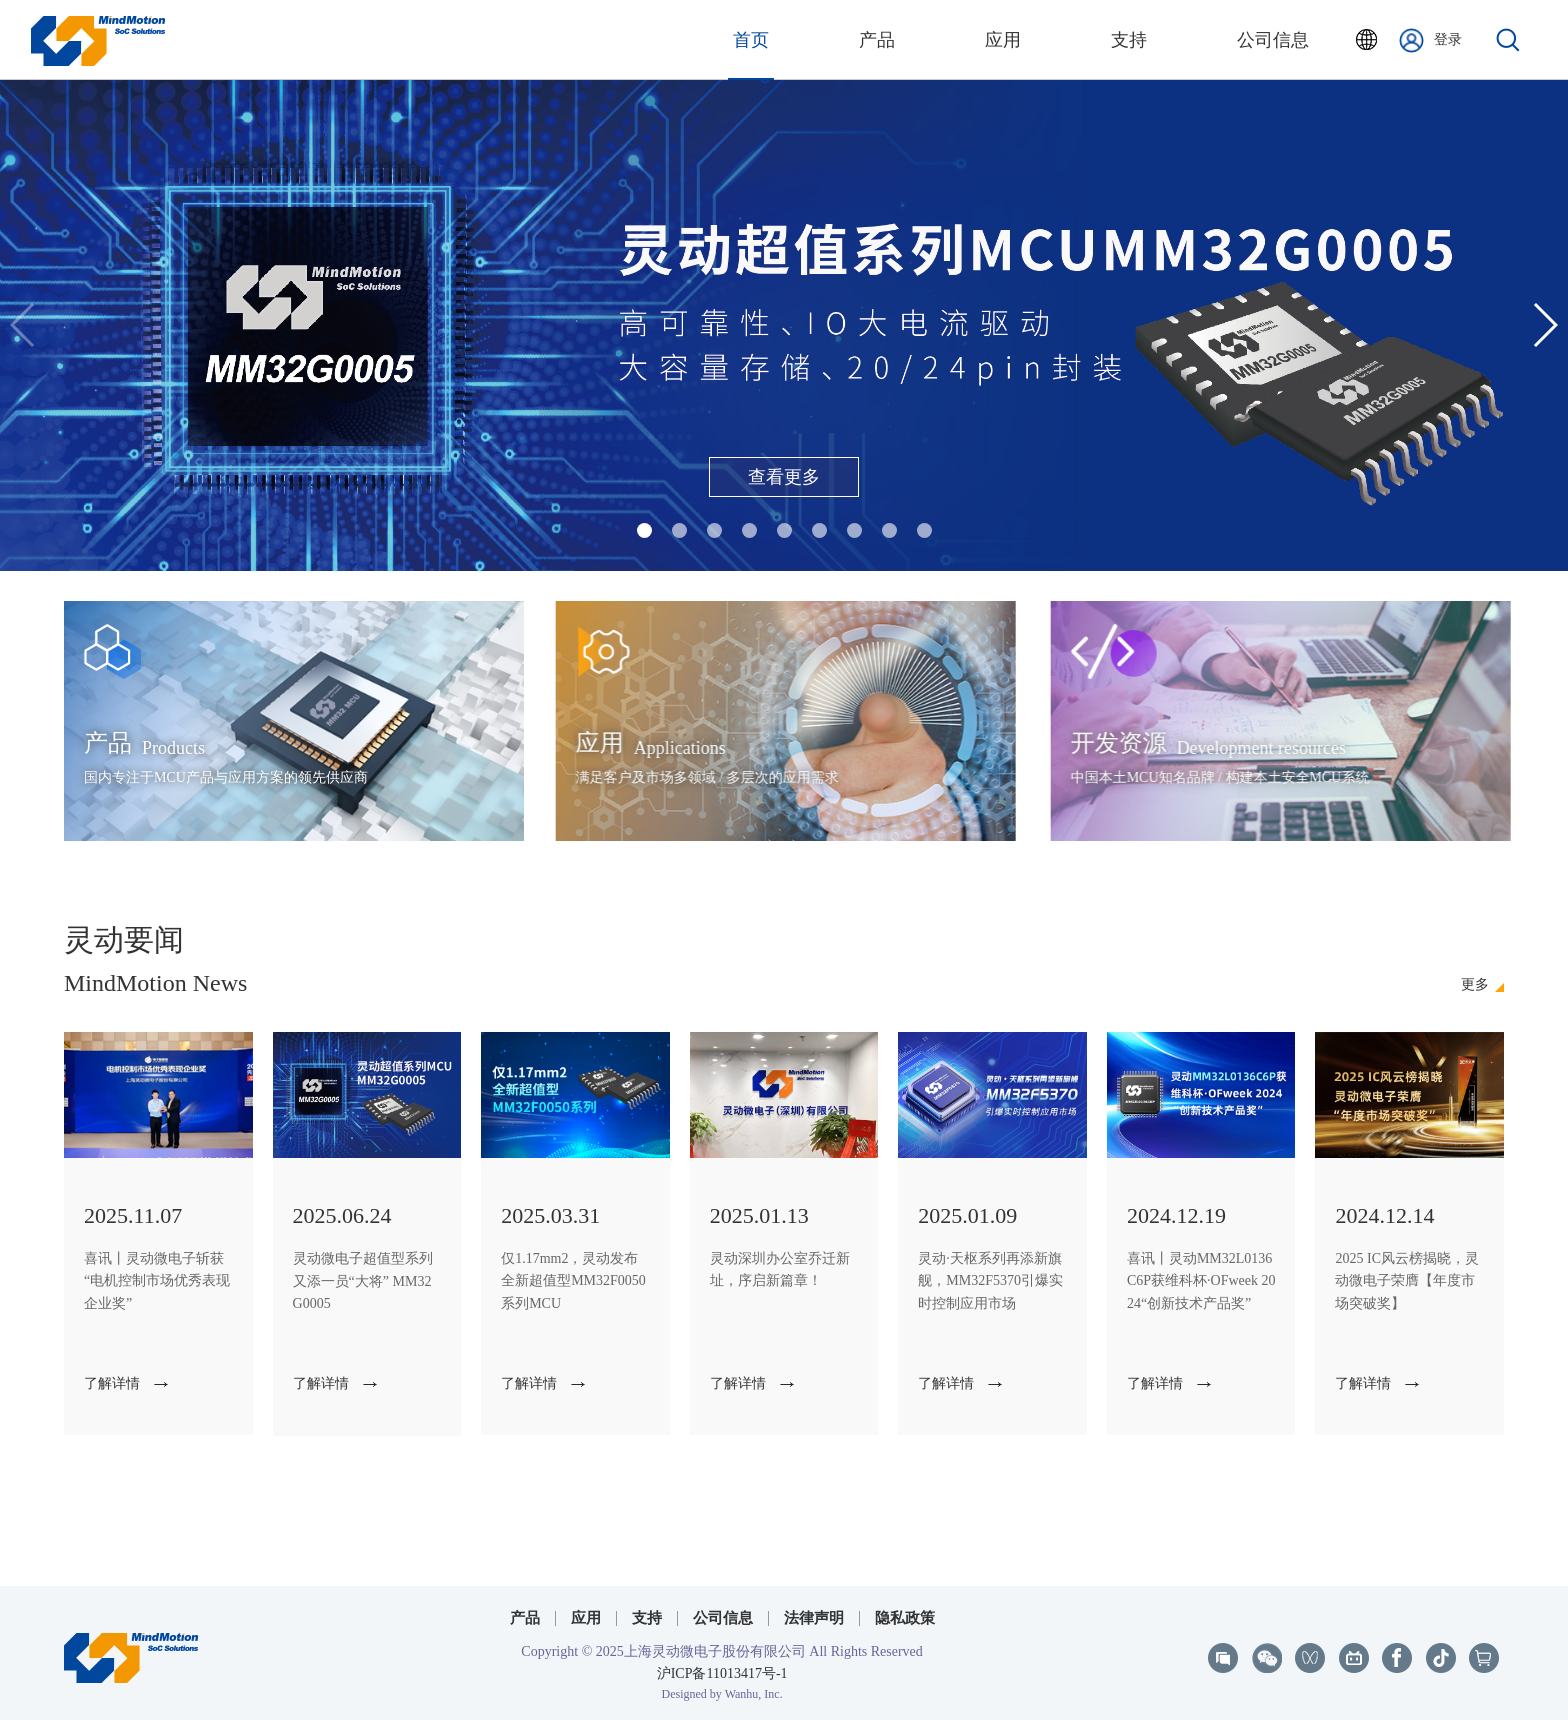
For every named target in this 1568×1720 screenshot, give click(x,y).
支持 (647, 1618)
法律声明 (814, 1618)
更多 (1475, 985)
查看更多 (784, 477)
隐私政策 (905, 1618)
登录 (1430, 40)
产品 (525, 1618)
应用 (586, 1618)
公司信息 (723, 1618)
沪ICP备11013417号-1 (722, 1673)
